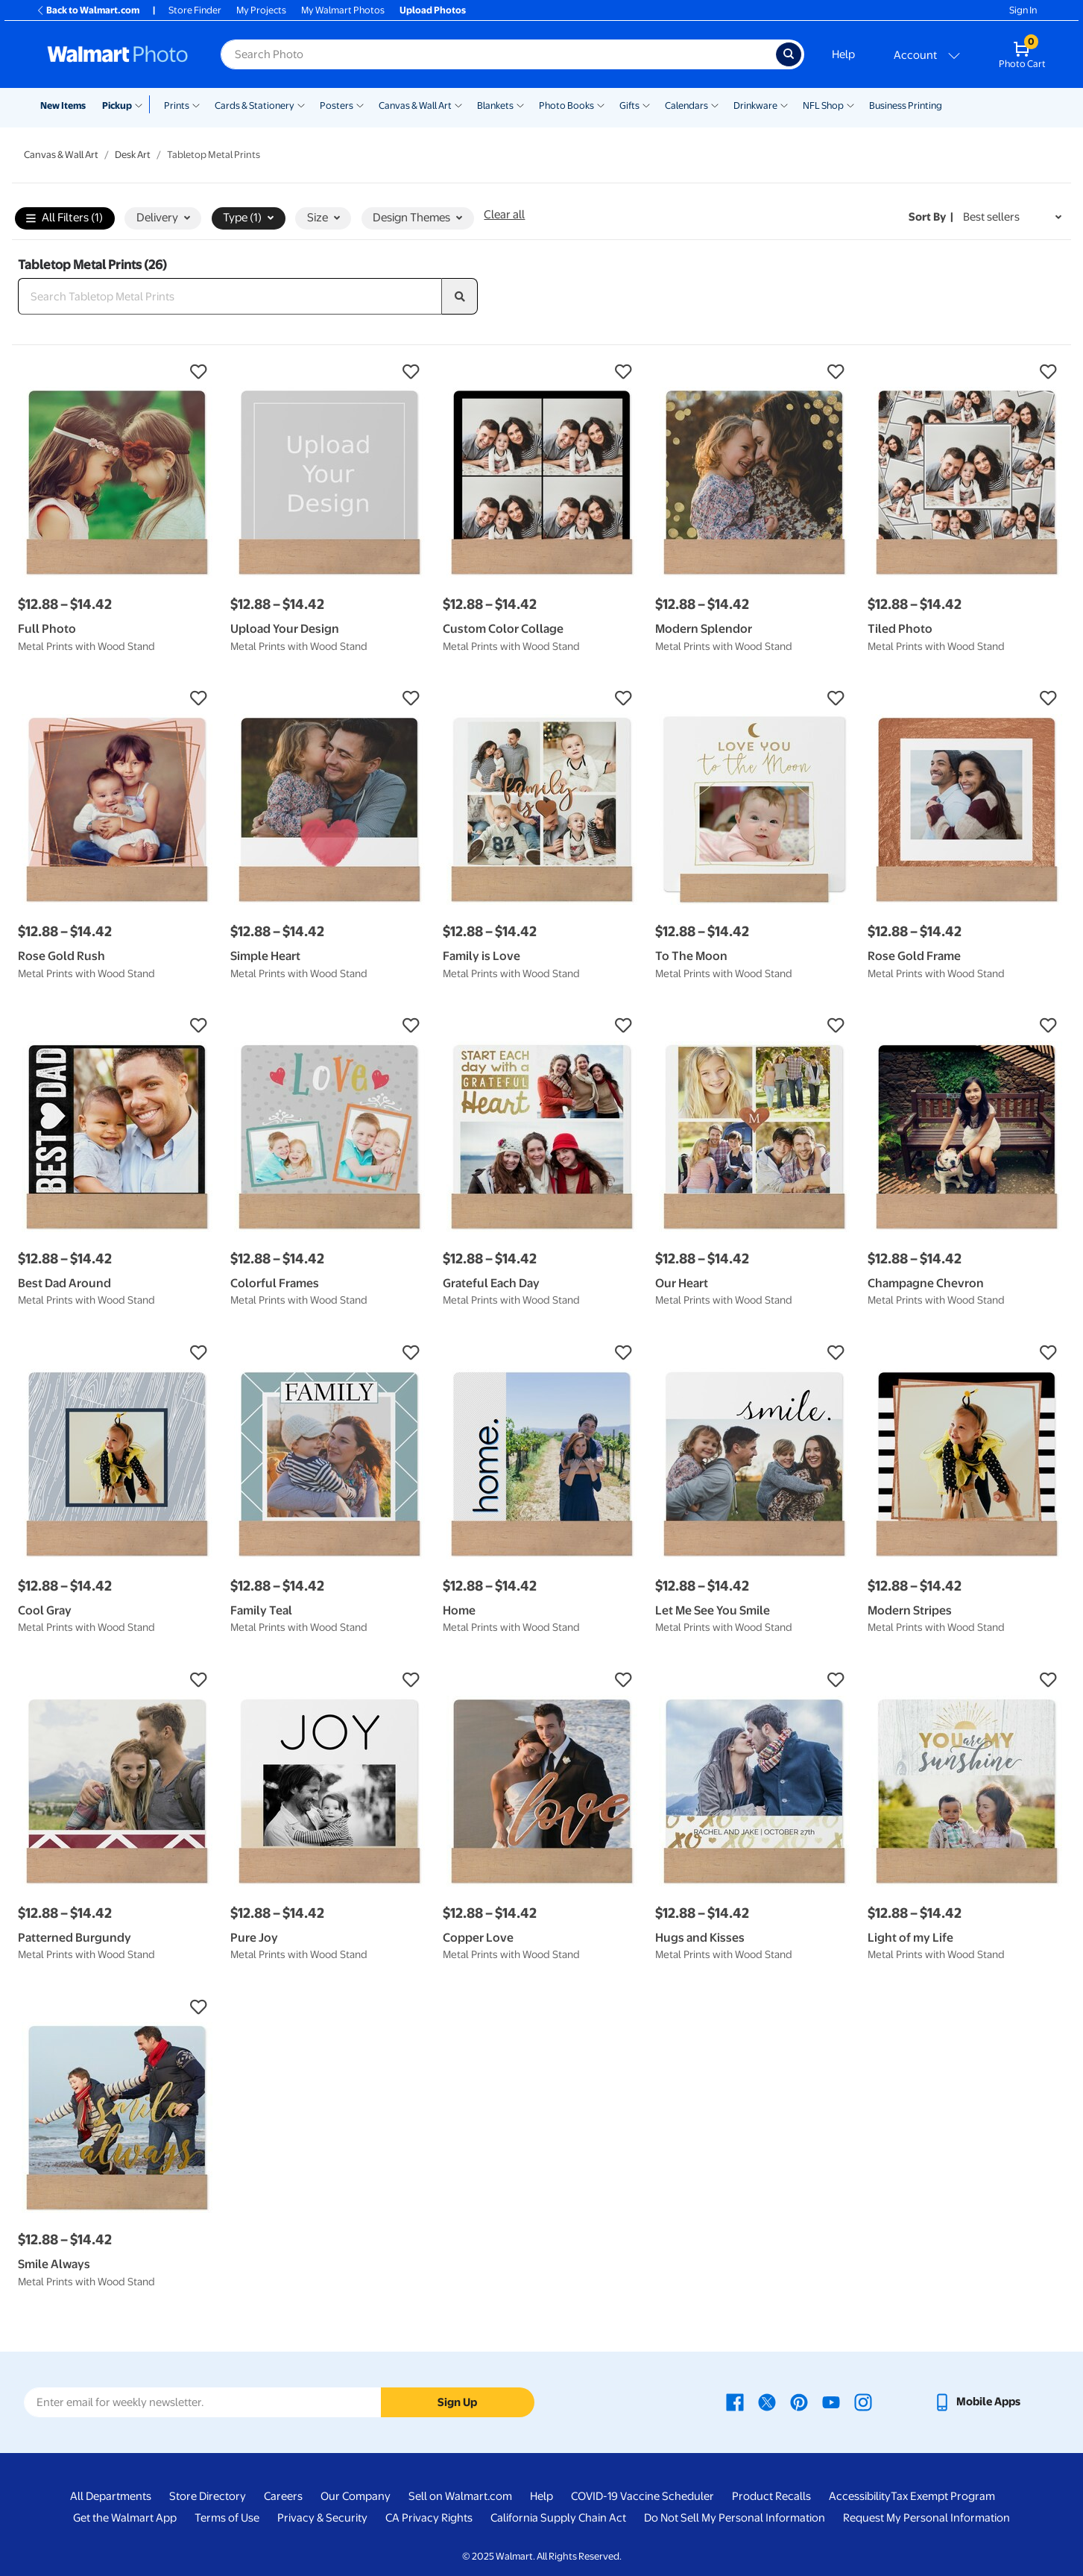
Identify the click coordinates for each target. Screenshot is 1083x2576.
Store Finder (194, 10)
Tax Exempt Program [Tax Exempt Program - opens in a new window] (943, 2496)
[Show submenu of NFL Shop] (850, 104)
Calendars (686, 105)
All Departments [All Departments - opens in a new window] (110, 2496)
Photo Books (566, 105)
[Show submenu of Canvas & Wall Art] (458, 104)
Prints (176, 105)
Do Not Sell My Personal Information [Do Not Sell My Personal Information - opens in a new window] (734, 2518)
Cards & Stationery (254, 105)
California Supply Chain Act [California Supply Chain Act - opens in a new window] (558, 2518)
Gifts (629, 105)
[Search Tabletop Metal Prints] (230, 296)
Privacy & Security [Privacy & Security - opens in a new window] (322, 2518)
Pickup (117, 105)
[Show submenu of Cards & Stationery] (301, 104)
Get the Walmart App (125, 2518)
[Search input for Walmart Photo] (498, 54)
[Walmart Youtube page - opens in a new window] (831, 2401)
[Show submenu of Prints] (196, 104)
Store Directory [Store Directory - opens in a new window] (207, 2496)
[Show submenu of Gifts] (646, 104)
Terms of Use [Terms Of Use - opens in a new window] (227, 2518)
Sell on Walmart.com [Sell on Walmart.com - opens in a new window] (460, 2496)
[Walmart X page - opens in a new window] (767, 2401)
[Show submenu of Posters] (360, 104)
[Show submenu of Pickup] (142, 104)
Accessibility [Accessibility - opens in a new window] (860, 2496)
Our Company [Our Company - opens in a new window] (356, 2496)
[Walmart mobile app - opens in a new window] (976, 2401)
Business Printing (905, 105)
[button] (116, 372)
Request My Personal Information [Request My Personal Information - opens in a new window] (926, 2518)
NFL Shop (823, 105)
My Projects (261, 10)
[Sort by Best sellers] (1012, 217)
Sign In (1023, 10)
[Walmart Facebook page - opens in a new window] (735, 2401)
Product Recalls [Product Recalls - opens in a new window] (771, 2496)
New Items (63, 105)
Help (843, 54)
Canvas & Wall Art (415, 105)
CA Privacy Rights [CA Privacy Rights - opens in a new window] (429, 2518)
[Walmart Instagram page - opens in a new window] (863, 2401)
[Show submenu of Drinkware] (784, 104)
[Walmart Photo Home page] (118, 54)
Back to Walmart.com (87, 10)
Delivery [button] (163, 217)
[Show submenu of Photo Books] (600, 104)
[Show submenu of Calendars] (714, 104)
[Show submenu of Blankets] (520, 104)
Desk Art (133, 154)
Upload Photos (433, 10)
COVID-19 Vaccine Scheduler (642, 2496)
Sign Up (457, 2402)
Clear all (504, 214)
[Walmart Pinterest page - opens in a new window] (799, 2401)
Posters (336, 105)
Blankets (495, 105)
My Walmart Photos (343, 10)
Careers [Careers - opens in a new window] (283, 2496)
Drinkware (755, 105)
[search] (460, 296)
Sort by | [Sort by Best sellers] (931, 217)
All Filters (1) (64, 218)
